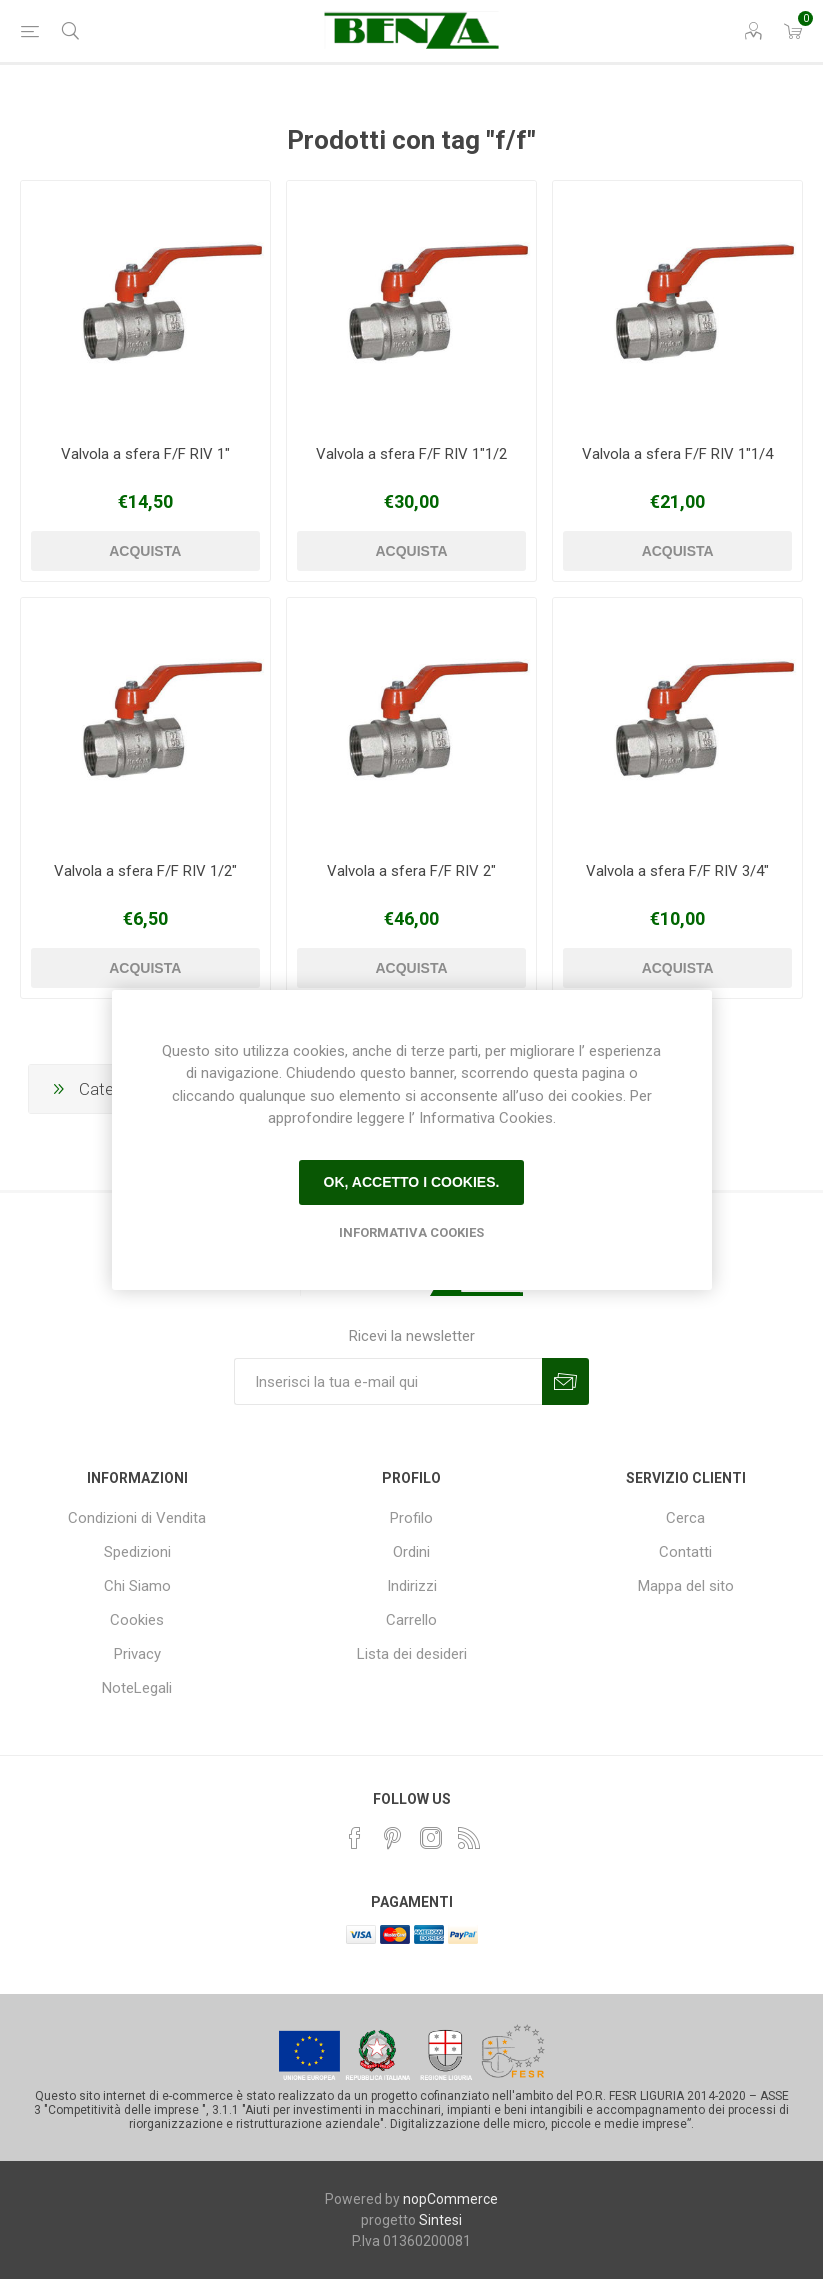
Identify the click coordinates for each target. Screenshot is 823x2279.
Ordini (411, 1552)
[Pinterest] (393, 1838)
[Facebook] (355, 1838)
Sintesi (440, 2220)
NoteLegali (137, 1688)
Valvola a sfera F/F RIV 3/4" (677, 871)
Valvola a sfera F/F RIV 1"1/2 (411, 454)
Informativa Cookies (411, 1232)
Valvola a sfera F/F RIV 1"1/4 (677, 454)
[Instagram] (431, 1838)
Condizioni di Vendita (137, 1518)
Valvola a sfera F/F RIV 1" (145, 454)
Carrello (411, 1620)
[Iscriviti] (388, 1381)
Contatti (685, 1552)
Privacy (137, 1654)
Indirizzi (412, 1586)
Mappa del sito (686, 1586)
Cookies (137, 1620)
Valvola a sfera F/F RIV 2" (411, 871)
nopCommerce (450, 2199)
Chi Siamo (137, 1586)
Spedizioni (137, 1552)
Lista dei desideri (412, 1654)
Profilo (411, 1518)
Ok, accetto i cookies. (412, 1182)
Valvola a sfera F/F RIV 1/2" (145, 871)
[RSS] (469, 1838)
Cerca (685, 1518)
